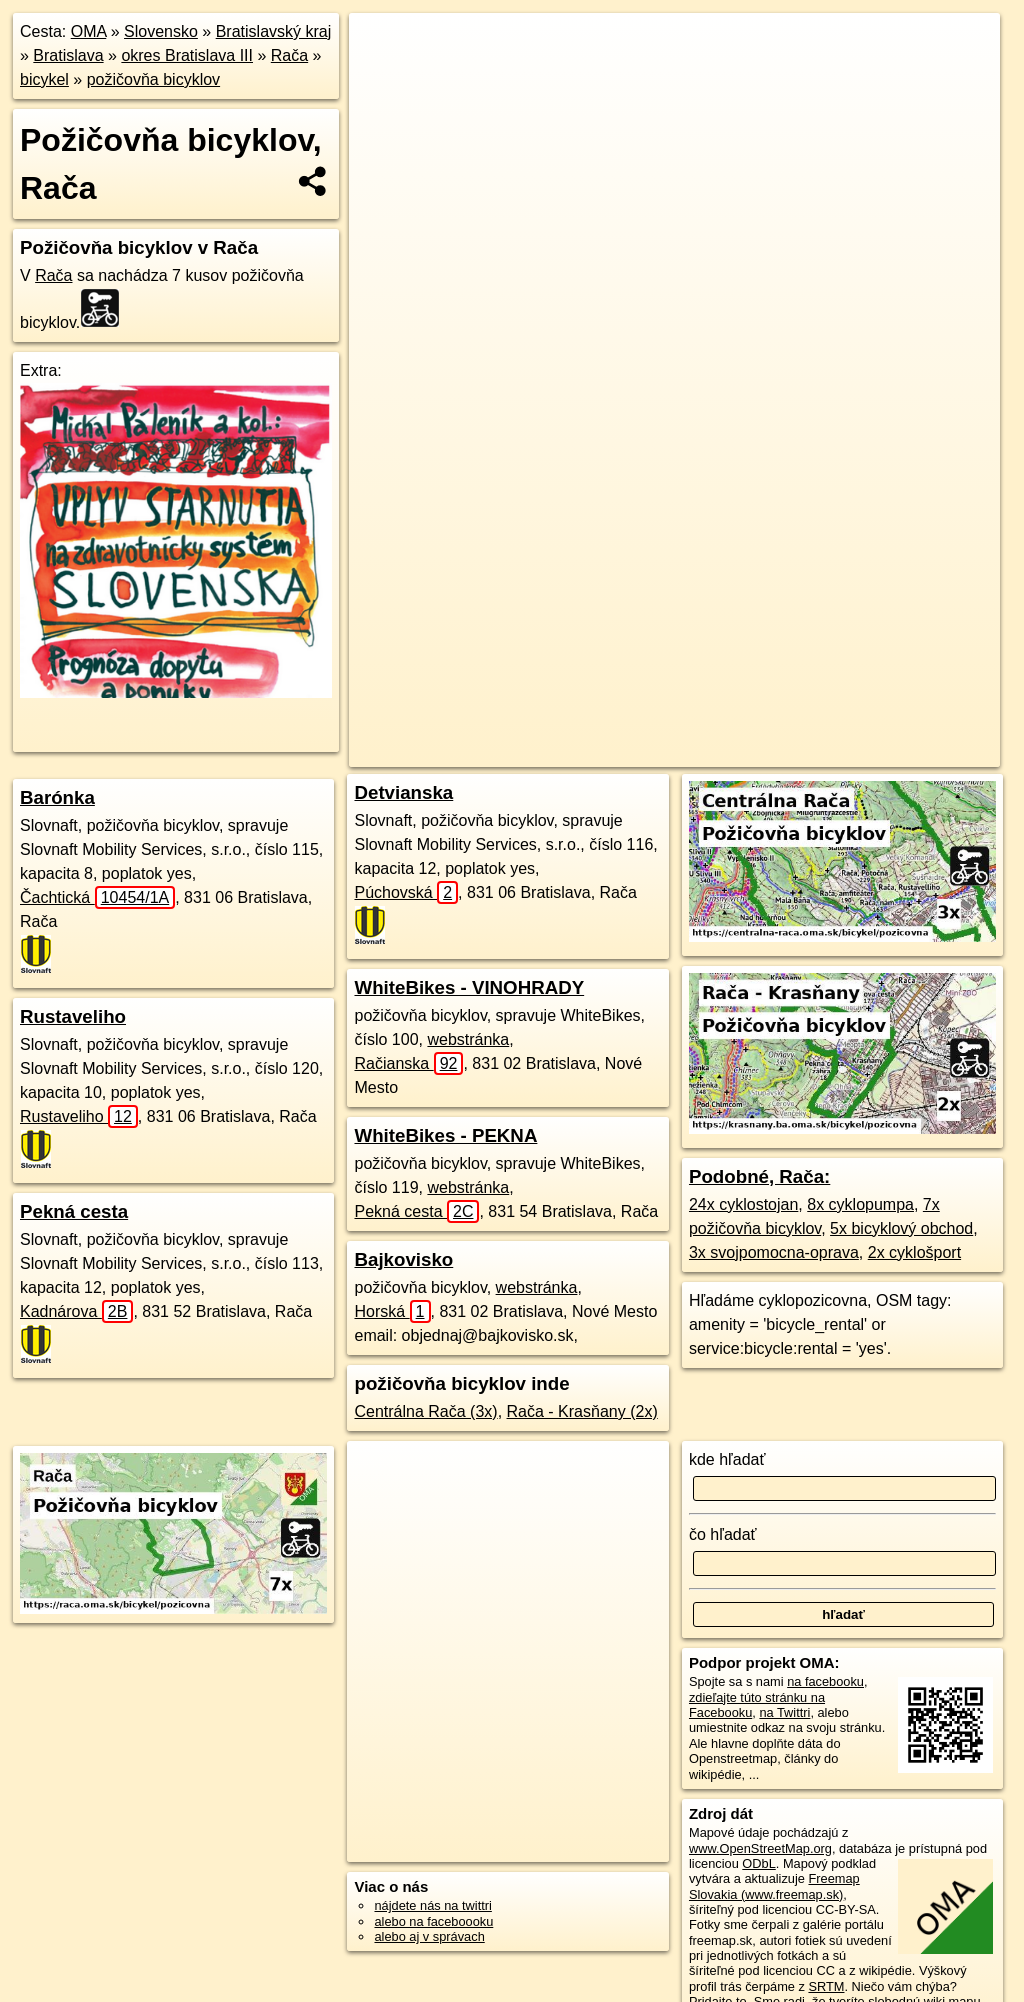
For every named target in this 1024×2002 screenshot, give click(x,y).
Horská (392, 1311)
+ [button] (383, 47)
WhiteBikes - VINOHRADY (469, 987)
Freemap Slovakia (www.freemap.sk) (774, 1886)
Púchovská (406, 892)
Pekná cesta (74, 1211)
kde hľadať (727, 1459)
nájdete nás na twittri (432, 1905)
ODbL (758, 1863)
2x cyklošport (914, 1252)
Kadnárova (76, 1311)
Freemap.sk (733, 717)
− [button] (383, 78)
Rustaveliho (73, 1016)
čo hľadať (723, 1534)
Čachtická (97, 897)
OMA (89, 31)
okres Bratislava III (187, 55)
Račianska (408, 1063)
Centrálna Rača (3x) (425, 1411)
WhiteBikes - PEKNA (445, 1135)
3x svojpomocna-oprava (774, 1252)
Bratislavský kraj (274, 31)
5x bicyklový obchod (901, 1228)
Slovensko (161, 31)
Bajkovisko (403, 1259)
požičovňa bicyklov (153, 79)
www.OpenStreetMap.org (760, 1848)
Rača (289, 55)
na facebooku (825, 1681)
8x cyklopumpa (860, 1204)
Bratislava (68, 55)
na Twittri (784, 1712)
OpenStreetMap (629, 717)
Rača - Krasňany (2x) (582, 1411)
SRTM (826, 1986)
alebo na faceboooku (433, 1921)
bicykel (44, 79)
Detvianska (403, 792)
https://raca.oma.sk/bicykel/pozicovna (897, 717)
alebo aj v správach (429, 1936)
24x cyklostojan (743, 1204)
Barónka (57, 797)
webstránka (468, 1039)
